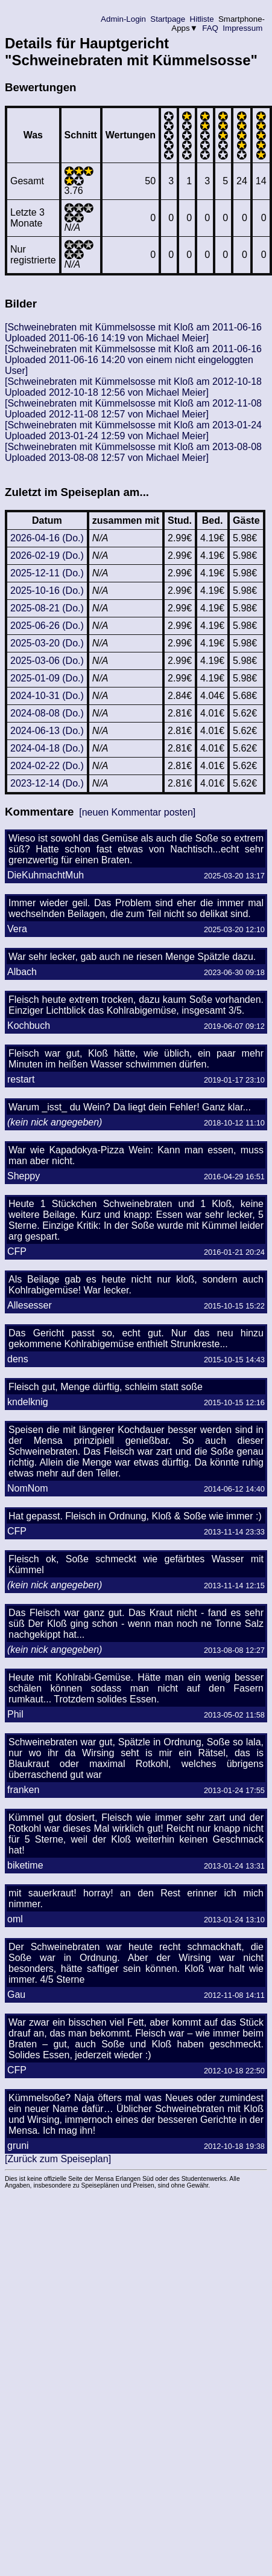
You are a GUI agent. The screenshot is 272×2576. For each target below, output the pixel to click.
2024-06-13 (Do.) (47, 731)
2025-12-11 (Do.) (47, 573)
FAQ (210, 28)
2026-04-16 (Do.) (47, 538)
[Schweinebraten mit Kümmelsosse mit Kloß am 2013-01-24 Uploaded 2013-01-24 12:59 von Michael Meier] (133, 430)
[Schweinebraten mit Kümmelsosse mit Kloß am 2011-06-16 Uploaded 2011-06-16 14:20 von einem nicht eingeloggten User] (133, 360)
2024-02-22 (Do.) (47, 766)
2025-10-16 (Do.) (47, 590)
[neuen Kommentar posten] (137, 812)
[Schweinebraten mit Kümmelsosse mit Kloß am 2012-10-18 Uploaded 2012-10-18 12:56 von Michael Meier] (133, 387)
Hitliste (202, 19)
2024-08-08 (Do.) (47, 713)
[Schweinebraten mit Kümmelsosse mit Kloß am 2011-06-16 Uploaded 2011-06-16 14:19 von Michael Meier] (133, 332)
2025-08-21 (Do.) (47, 608)
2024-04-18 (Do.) (47, 748)
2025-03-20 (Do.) (47, 643)
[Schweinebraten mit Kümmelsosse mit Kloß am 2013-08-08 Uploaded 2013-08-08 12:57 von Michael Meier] (133, 452)
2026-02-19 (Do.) (47, 555)
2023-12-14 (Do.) (47, 783)
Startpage (168, 19)
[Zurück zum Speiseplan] (58, 2159)
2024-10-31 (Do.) (47, 696)
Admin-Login (123, 19)
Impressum (243, 28)
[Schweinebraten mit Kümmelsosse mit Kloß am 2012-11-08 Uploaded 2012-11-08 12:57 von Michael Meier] (133, 408)
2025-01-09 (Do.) (47, 678)
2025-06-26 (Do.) (47, 625)
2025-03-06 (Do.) (47, 660)
